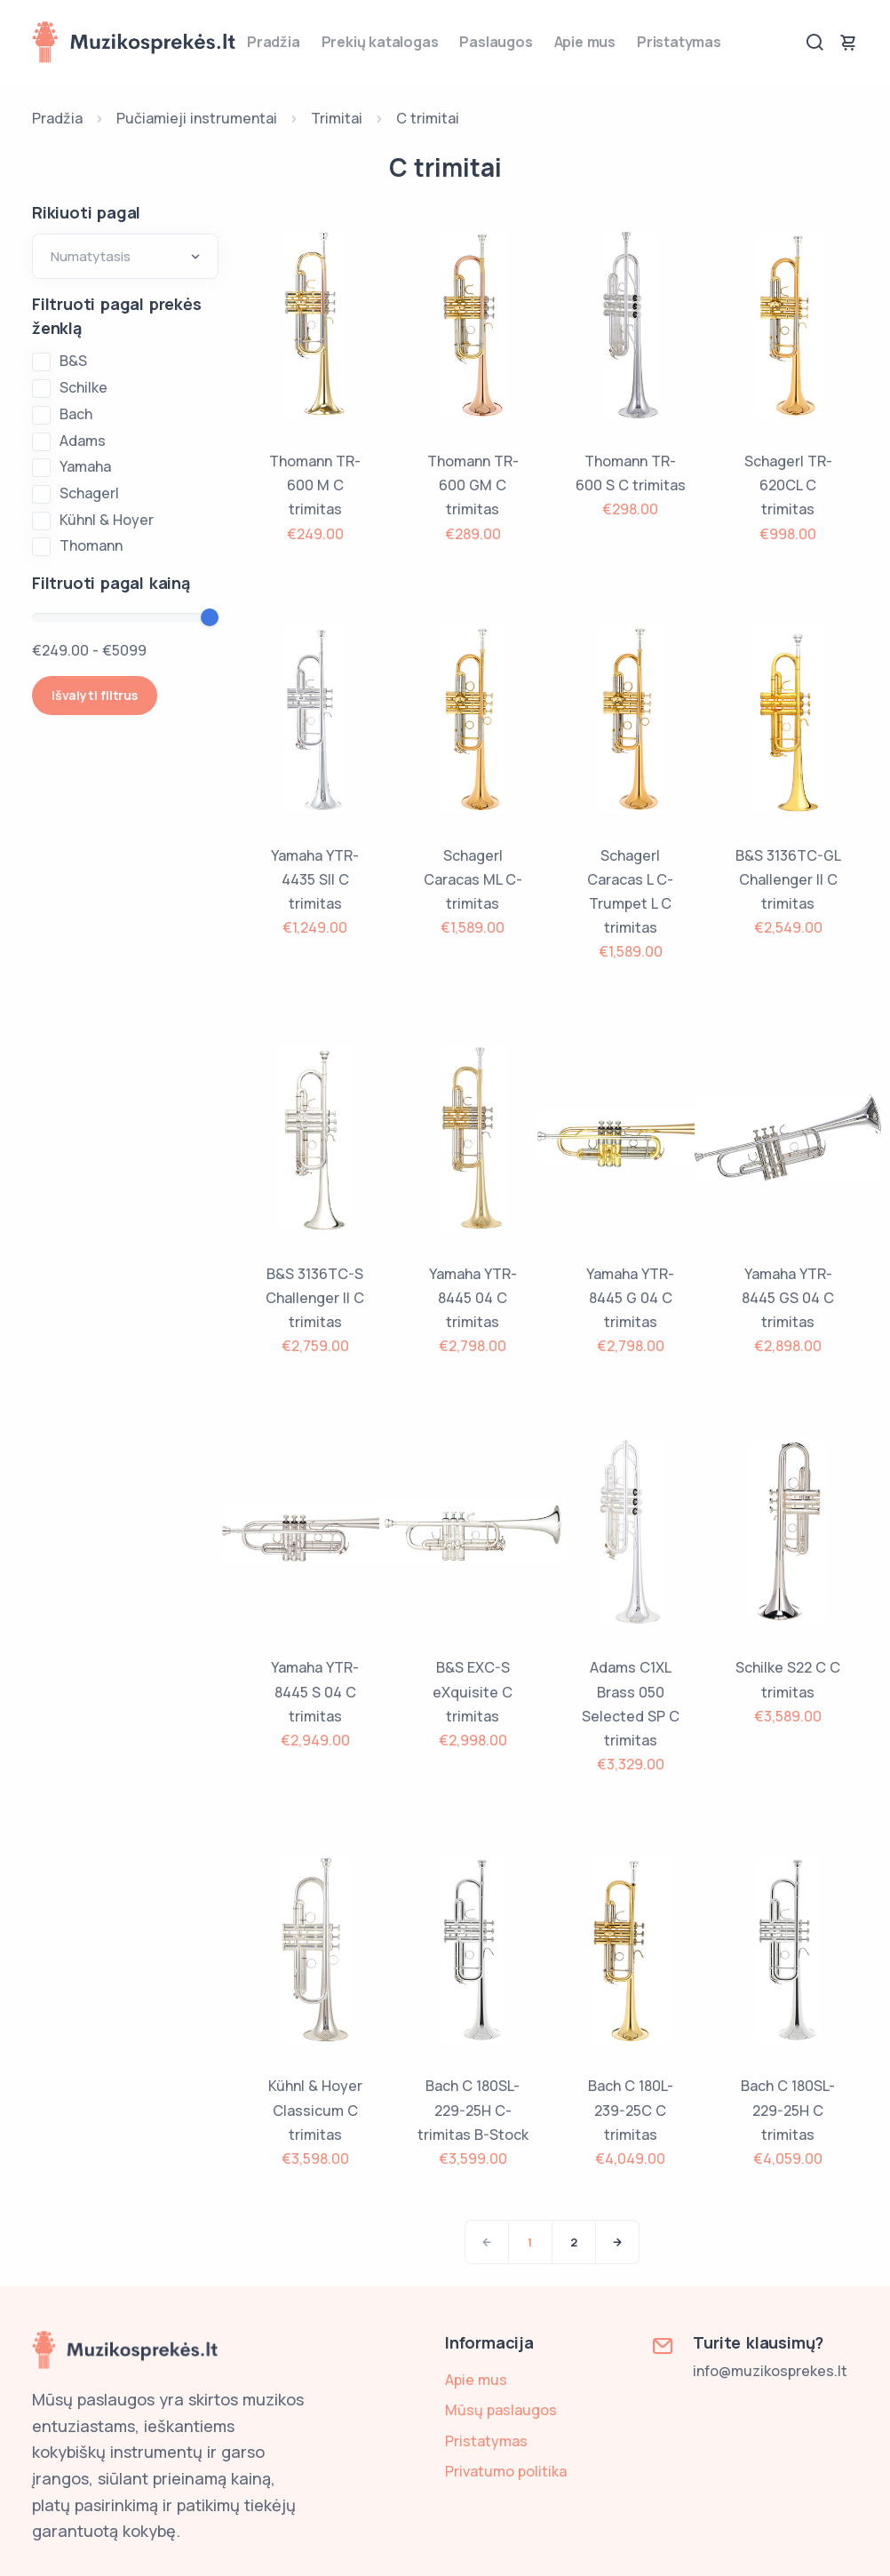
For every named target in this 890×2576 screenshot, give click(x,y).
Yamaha (85, 466)
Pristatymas (679, 42)
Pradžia (273, 42)
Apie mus (585, 42)
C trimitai (427, 118)
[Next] (617, 2242)
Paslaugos (495, 42)
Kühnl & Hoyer (107, 519)
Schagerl (89, 493)
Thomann (91, 545)
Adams (83, 440)
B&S (73, 360)
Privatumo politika (506, 2471)
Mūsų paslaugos (501, 2410)
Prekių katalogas (380, 42)
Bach (76, 414)
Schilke (83, 387)
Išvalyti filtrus (95, 695)
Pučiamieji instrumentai (196, 118)
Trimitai (336, 118)
